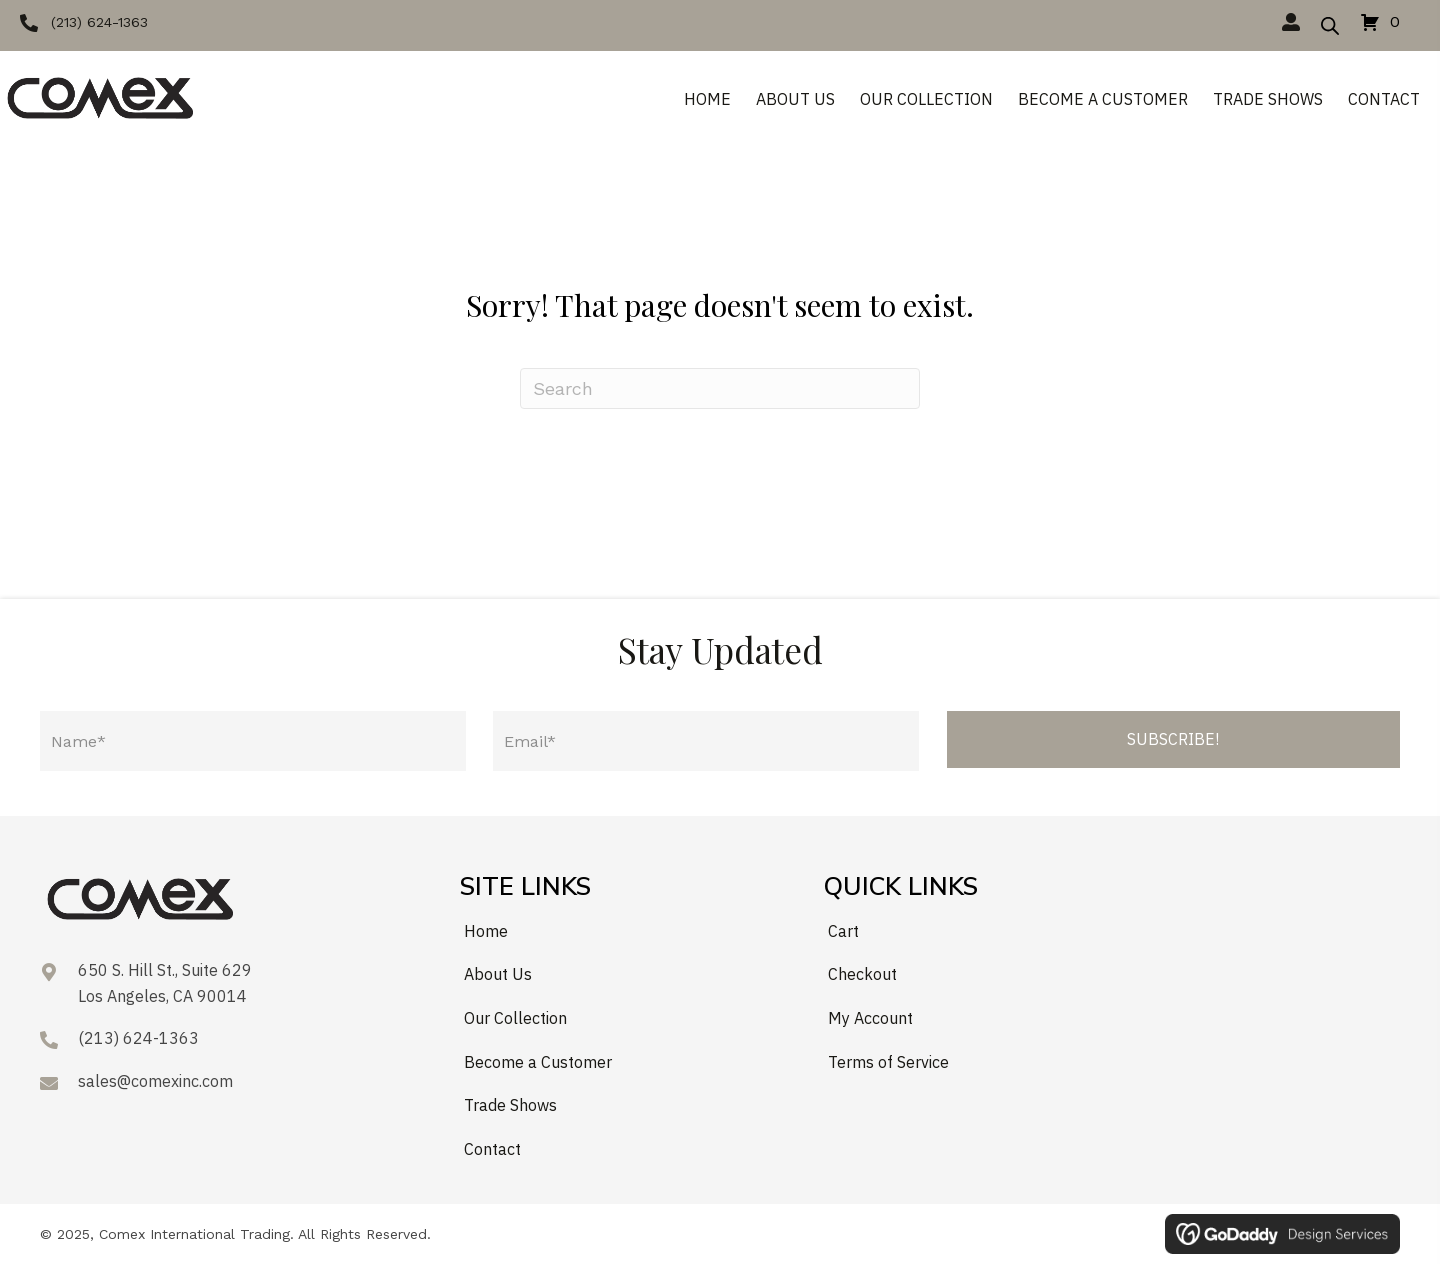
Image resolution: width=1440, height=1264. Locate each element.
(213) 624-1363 (138, 1038)
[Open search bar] (1330, 23)
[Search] (720, 388)
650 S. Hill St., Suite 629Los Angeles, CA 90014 (165, 983)
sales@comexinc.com (155, 1081)
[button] (84, 22)
